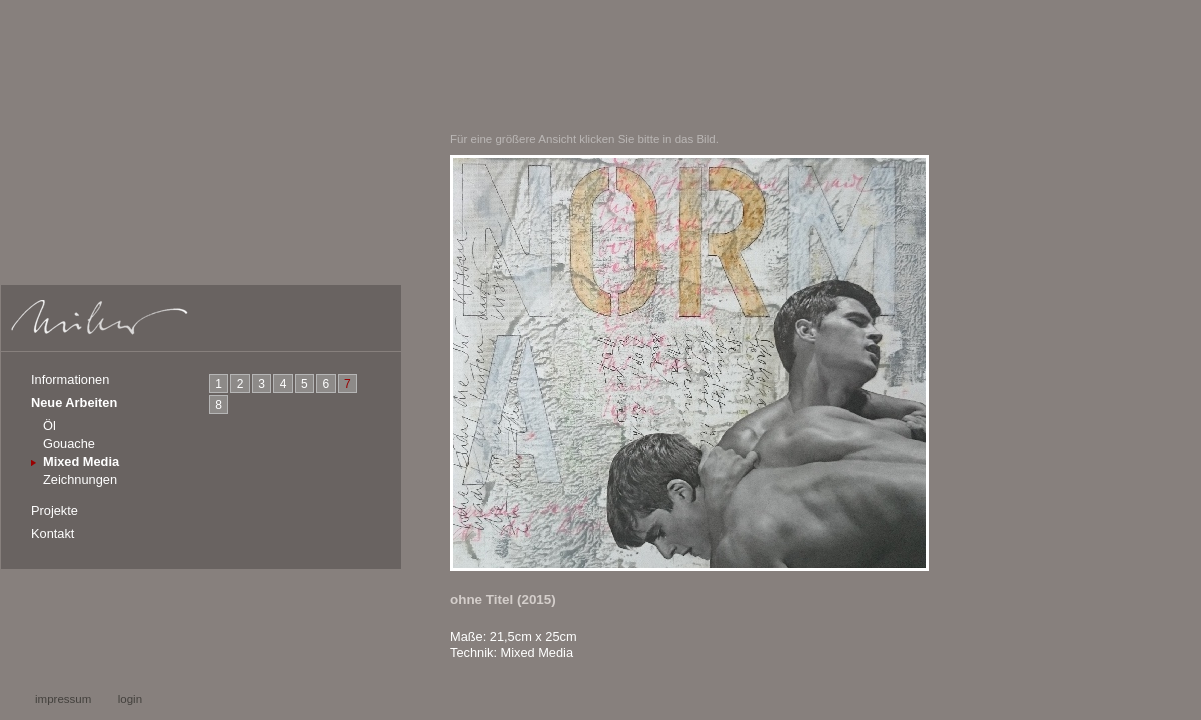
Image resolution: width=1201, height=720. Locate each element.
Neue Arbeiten (74, 402)
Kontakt (52, 533)
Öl (49, 425)
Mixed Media (81, 461)
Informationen (70, 379)
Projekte (54, 510)
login (130, 699)
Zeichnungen (80, 479)
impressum (63, 699)
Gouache (69, 443)
